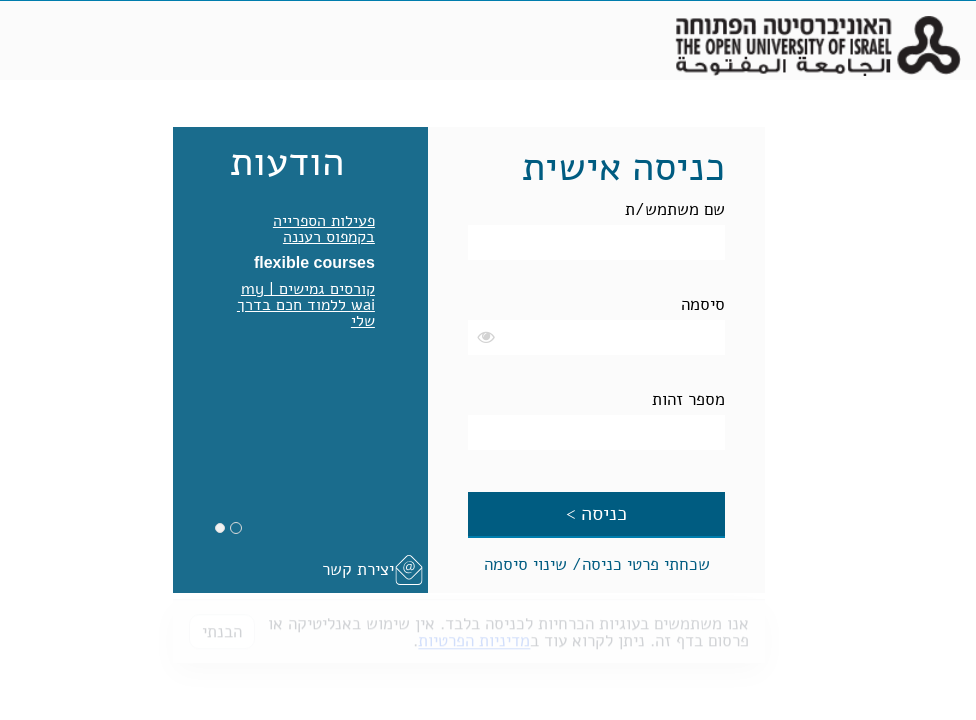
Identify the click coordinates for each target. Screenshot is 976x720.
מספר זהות (688, 399)
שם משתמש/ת (675, 209)
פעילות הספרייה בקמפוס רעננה (324, 229)
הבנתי (222, 625)
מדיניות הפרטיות (474, 634)
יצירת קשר (358, 569)
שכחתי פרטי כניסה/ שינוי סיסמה (597, 564)
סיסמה (703, 304)
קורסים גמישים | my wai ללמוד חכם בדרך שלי (306, 305)
